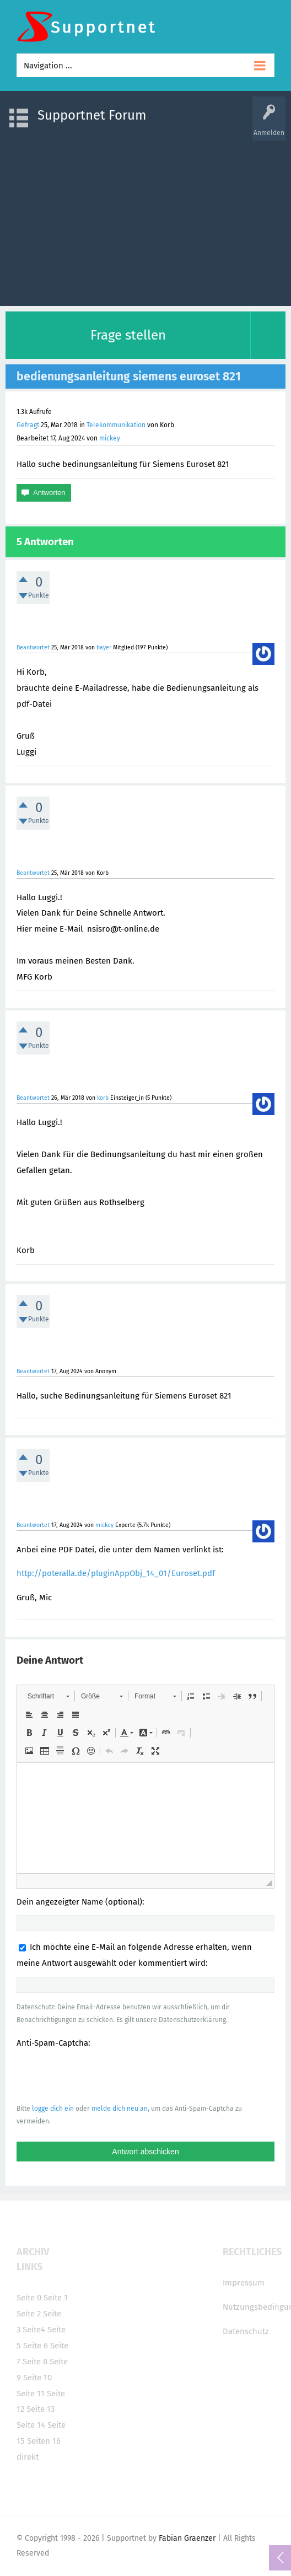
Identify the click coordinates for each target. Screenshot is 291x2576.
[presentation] (100, 2075)
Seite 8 (35, 2362)
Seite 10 (37, 2378)
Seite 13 (40, 2409)
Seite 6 (35, 2346)
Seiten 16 (44, 2441)
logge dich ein (53, 2108)
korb (103, 1097)
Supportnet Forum (92, 115)
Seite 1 (56, 2298)
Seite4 (34, 2330)
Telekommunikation (116, 425)
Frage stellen (128, 335)
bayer (103, 647)
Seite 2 (29, 2314)
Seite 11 (31, 2393)
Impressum (244, 2283)
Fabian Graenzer (187, 2538)
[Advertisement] (145, 218)
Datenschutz (246, 2331)
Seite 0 (29, 2298)
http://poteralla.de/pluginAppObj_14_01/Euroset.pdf (116, 1573)
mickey (109, 438)
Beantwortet (33, 647)
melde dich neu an (119, 2108)
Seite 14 (31, 2425)
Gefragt (28, 425)
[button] (48, 1696)
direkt (28, 2457)
